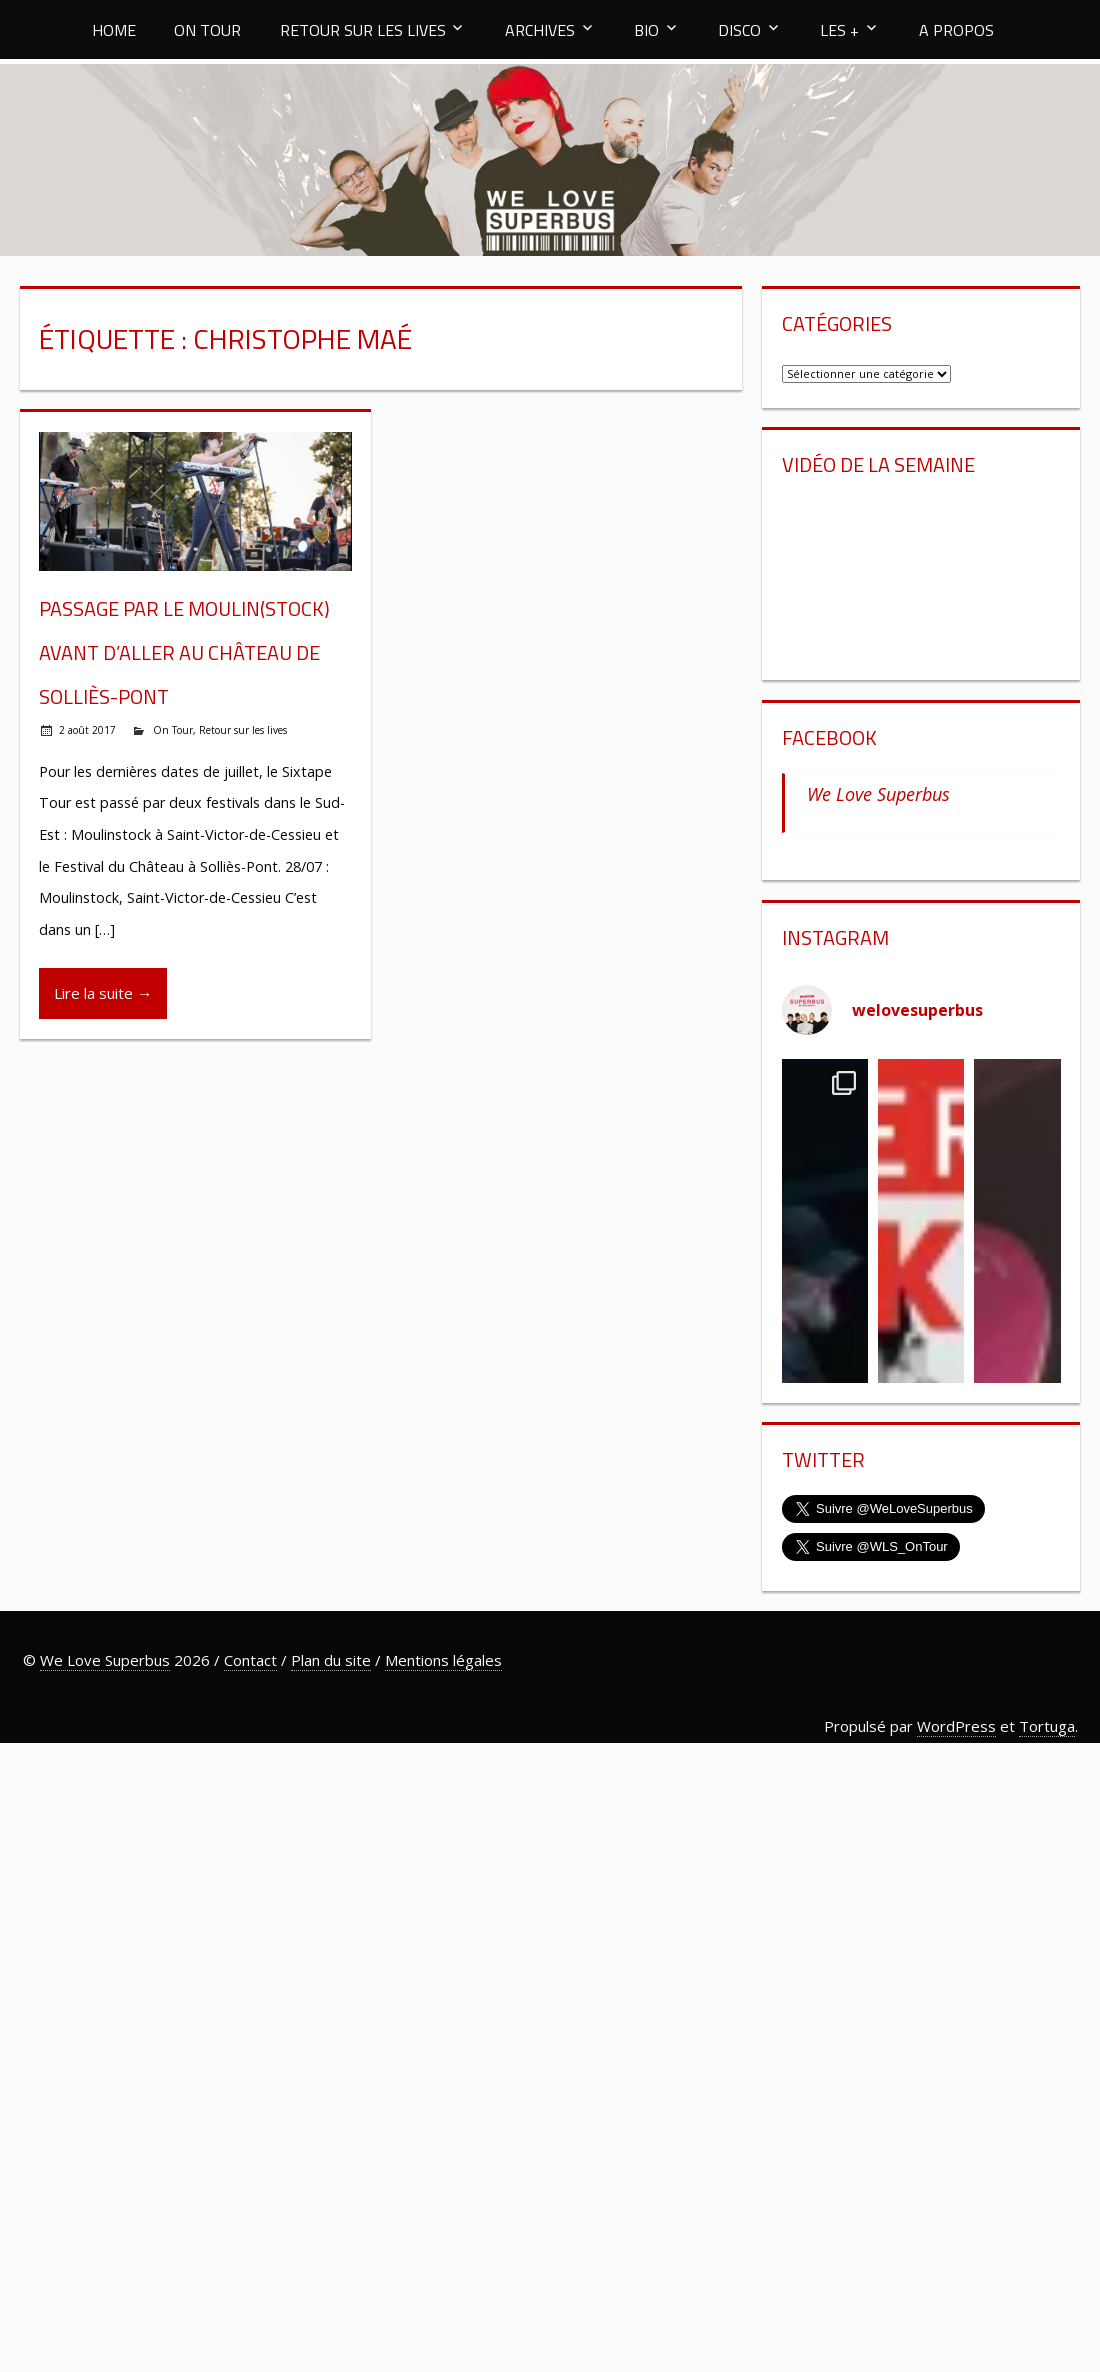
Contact (250, 1660)
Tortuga (1047, 1726)
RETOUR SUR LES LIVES (363, 30)
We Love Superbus (878, 794)
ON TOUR (207, 30)
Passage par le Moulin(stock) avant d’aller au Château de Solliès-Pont (184, 652)
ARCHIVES (540, 30)
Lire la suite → (103, 993)
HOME (114, 30)
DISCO (739, 30)
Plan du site (331, 1660)
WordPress (956, 1726)
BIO (646, 30)
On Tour (173, 730)
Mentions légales (443, 1660)
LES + (839, 30)
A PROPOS (956, 30)
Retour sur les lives (243, 730)
